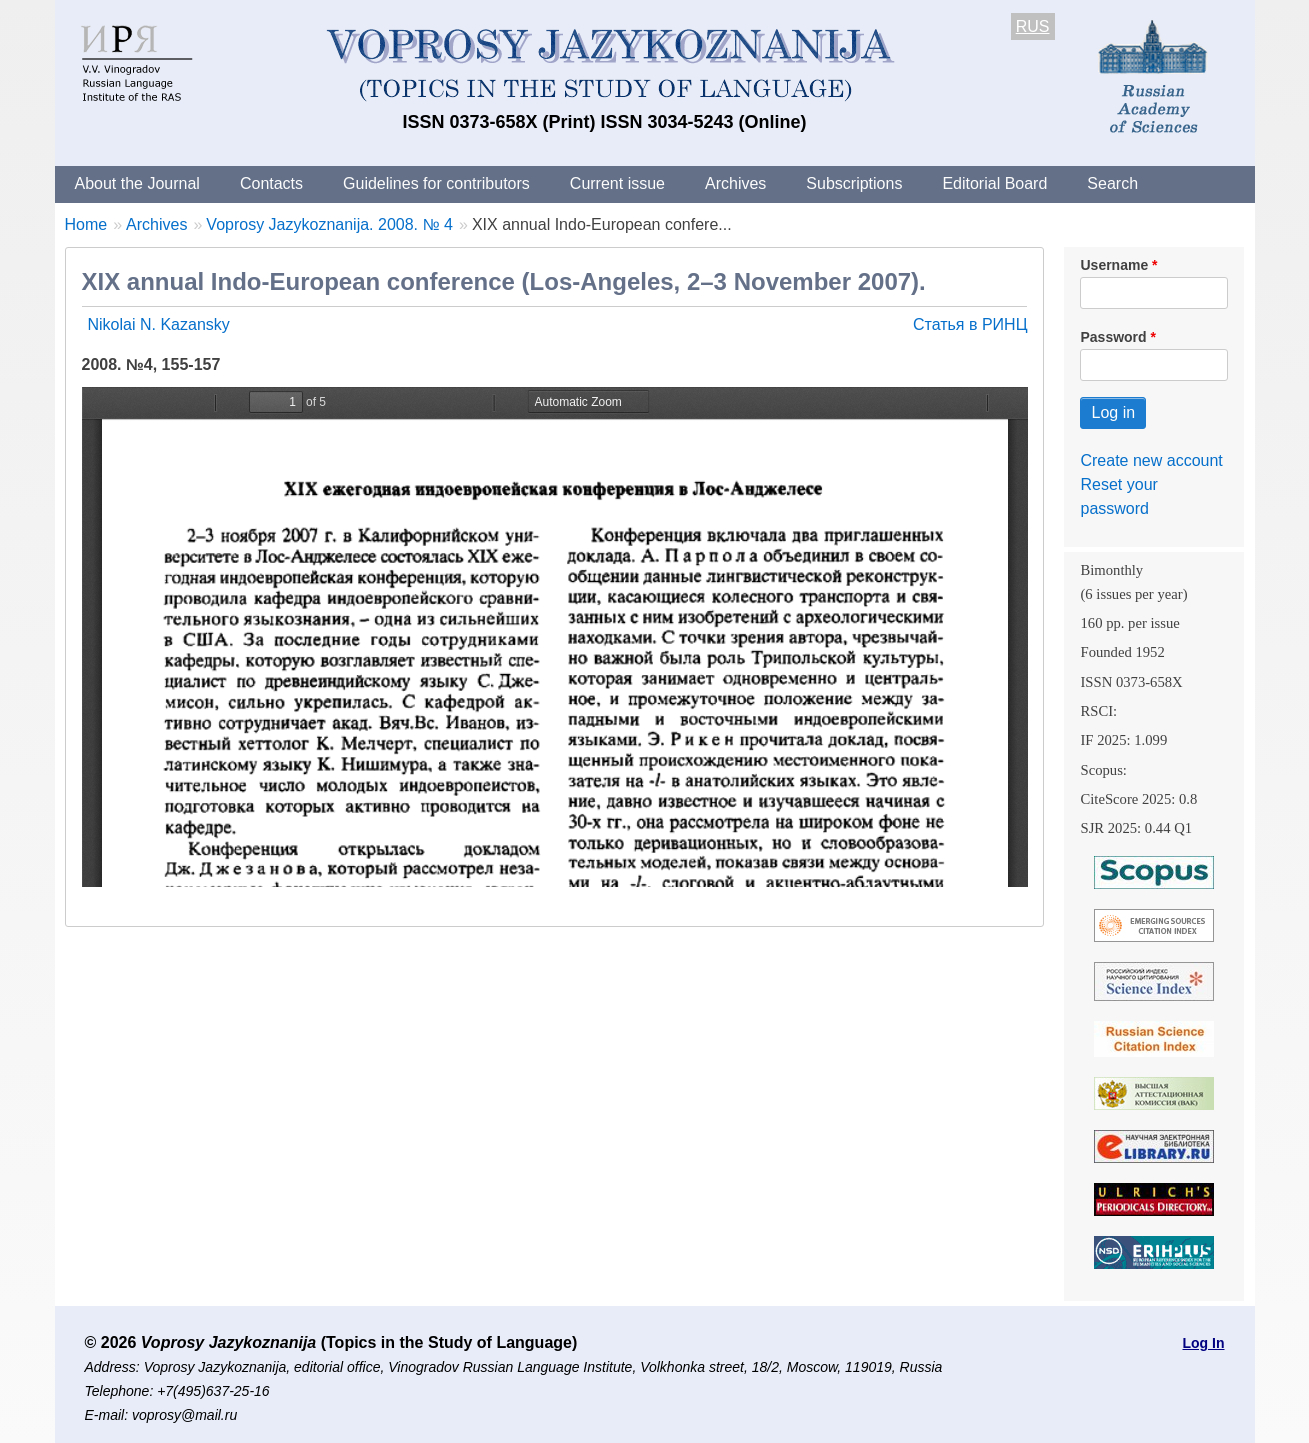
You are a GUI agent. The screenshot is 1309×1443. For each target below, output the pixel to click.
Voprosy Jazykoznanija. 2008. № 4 (329, 224)
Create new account (1151, 460)
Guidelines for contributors (436, 183)
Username (1114, 265)
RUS (1033, 26)
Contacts (271, 183)
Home (86, 224)
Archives (735, 183)
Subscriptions (854, 183)
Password (1113, 337)
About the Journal (137, 183)
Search (1112, 183)
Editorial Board (994, 183)
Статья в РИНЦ (970, 324)
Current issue (617, 183)
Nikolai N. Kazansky (159, 324)
